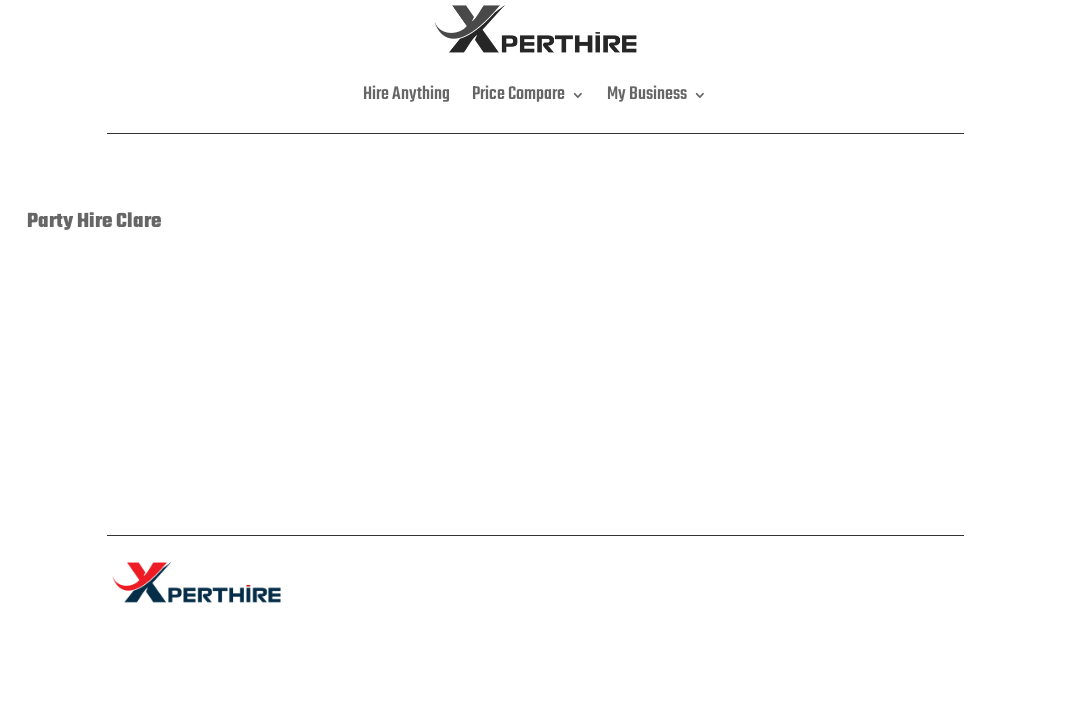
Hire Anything (406, 94)
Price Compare (518, 94)
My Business (647, 94)
